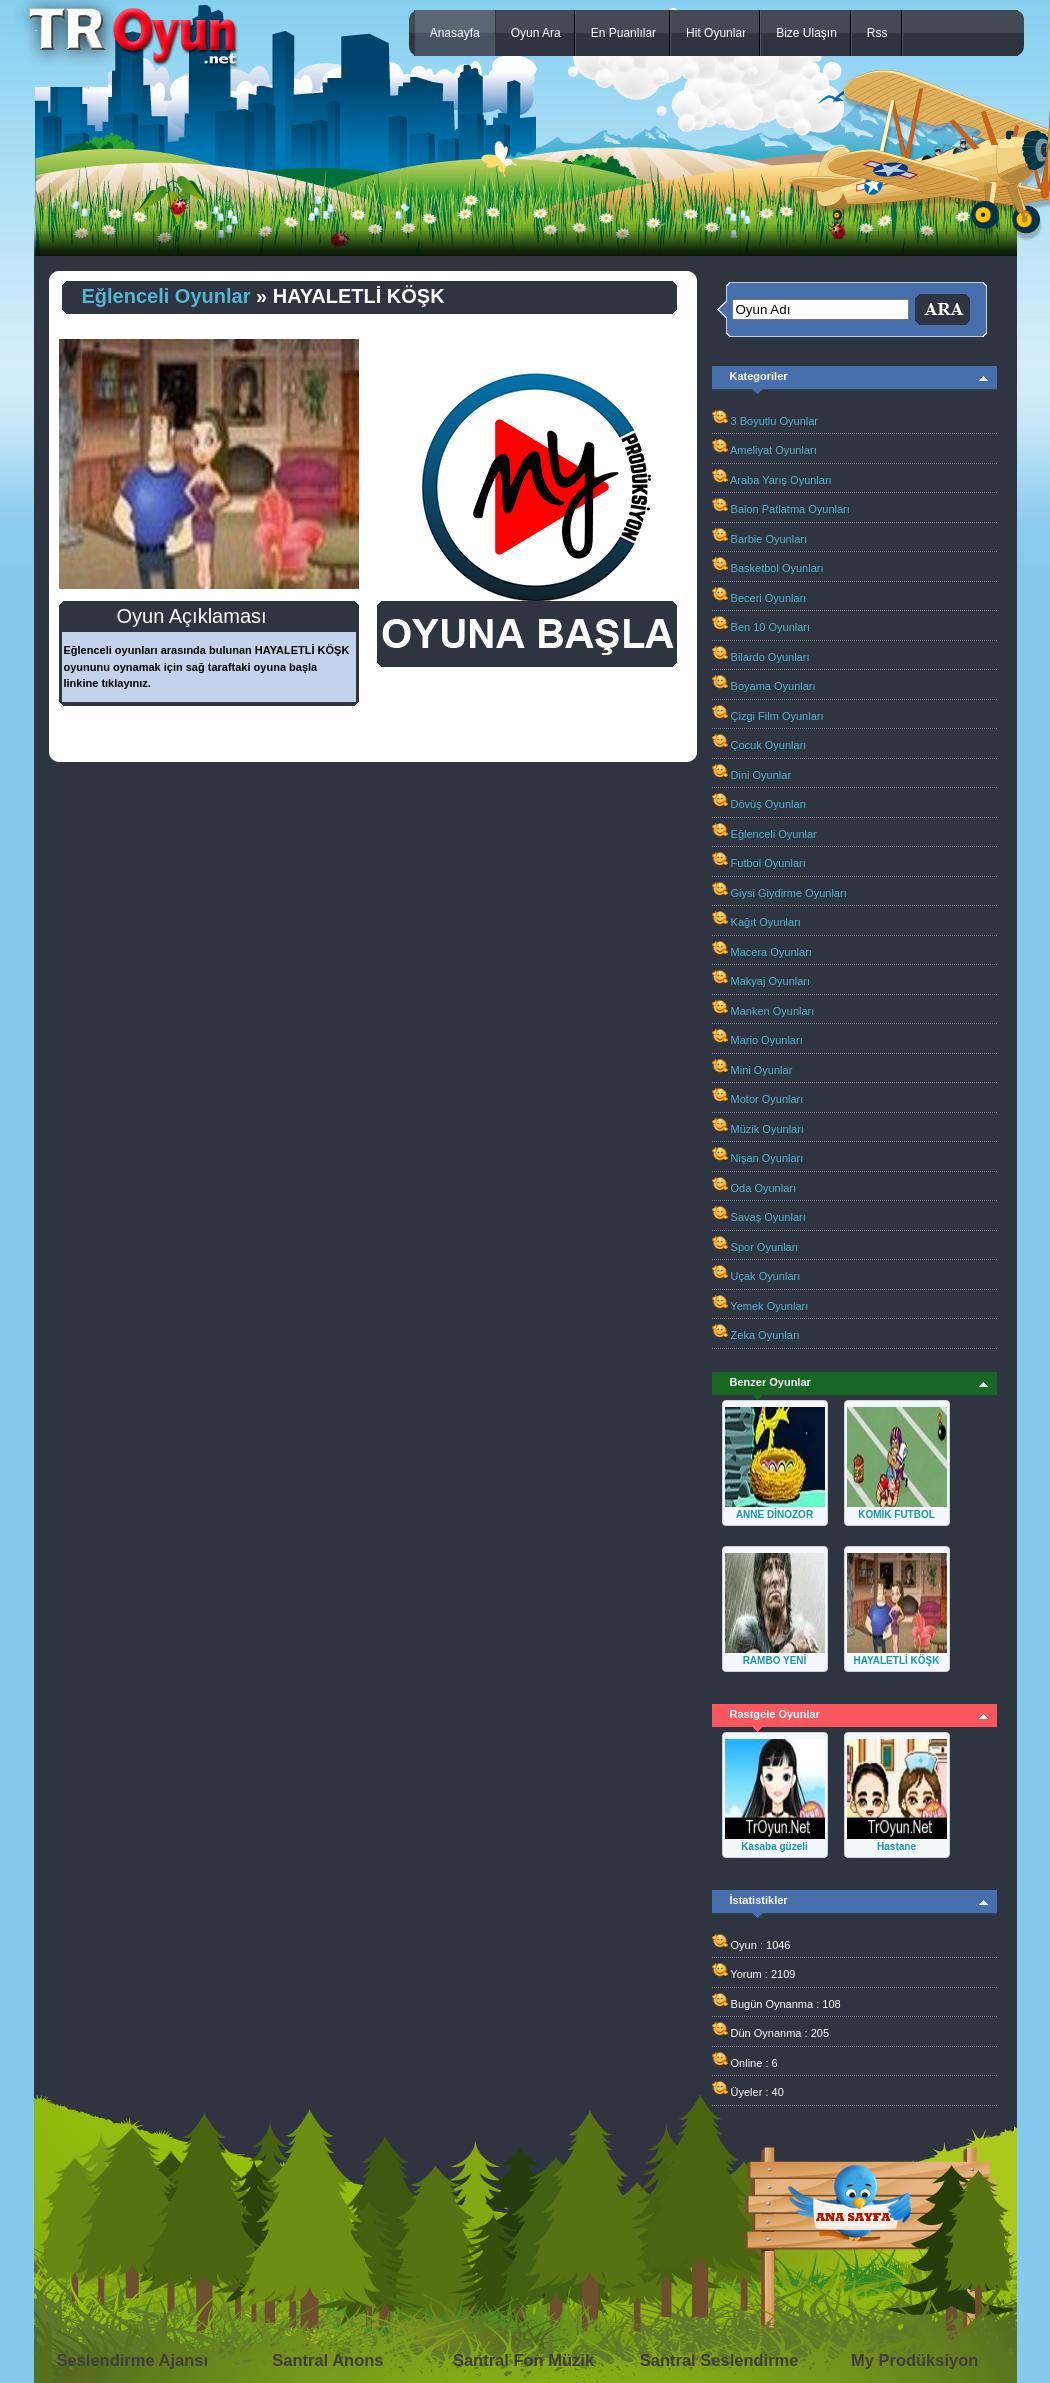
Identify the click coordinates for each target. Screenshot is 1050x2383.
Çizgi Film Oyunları (777, 716)
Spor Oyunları (765, 1247)
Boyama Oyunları (773, 686)
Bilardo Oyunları (770, 657)
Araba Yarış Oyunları (781, 480)
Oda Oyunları (763, 1188)
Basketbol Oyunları (777, 568)
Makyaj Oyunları (770, 981)
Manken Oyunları (773, 1011)
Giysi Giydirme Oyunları (789, 893)
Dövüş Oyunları (769, 804)
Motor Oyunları (767, 1099)
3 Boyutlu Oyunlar (774, 421)
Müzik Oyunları (767, 1129)
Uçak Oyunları (766, 1276)
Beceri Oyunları (769, 598)
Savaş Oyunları (768, 1217)
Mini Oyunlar (762, 1070)
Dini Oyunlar (761, 775)
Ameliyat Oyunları (773, 450)
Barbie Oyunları (769, 539)
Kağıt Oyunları (766, 922)
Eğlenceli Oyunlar (166, 296)
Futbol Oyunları (768, 863)
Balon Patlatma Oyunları (790, 509)
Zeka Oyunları (765, 1335)
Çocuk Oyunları (769, 745)
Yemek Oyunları (769, 1306)
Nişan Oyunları (767, 1158)
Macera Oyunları (771, 952)
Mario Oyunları (767, 1040)
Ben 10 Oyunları (771, 627)
